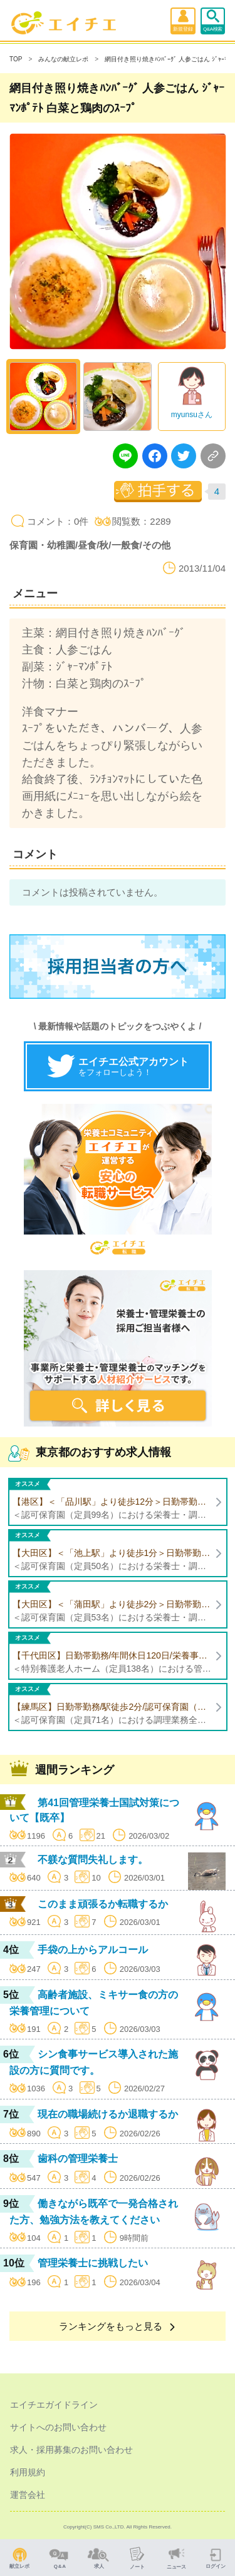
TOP (15, 59)
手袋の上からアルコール (93, 1949)
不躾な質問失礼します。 (93, 1859)
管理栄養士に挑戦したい (93, 2263)
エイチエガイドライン (54, 2405)
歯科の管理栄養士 (78, 2158)
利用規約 (27, 2472)
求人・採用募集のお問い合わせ (71, 2450)
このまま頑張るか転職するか (103, 1904)
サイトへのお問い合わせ (58, 2427)
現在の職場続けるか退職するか (108, 2114)
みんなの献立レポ (63, 59)
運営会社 (27, 2495)
